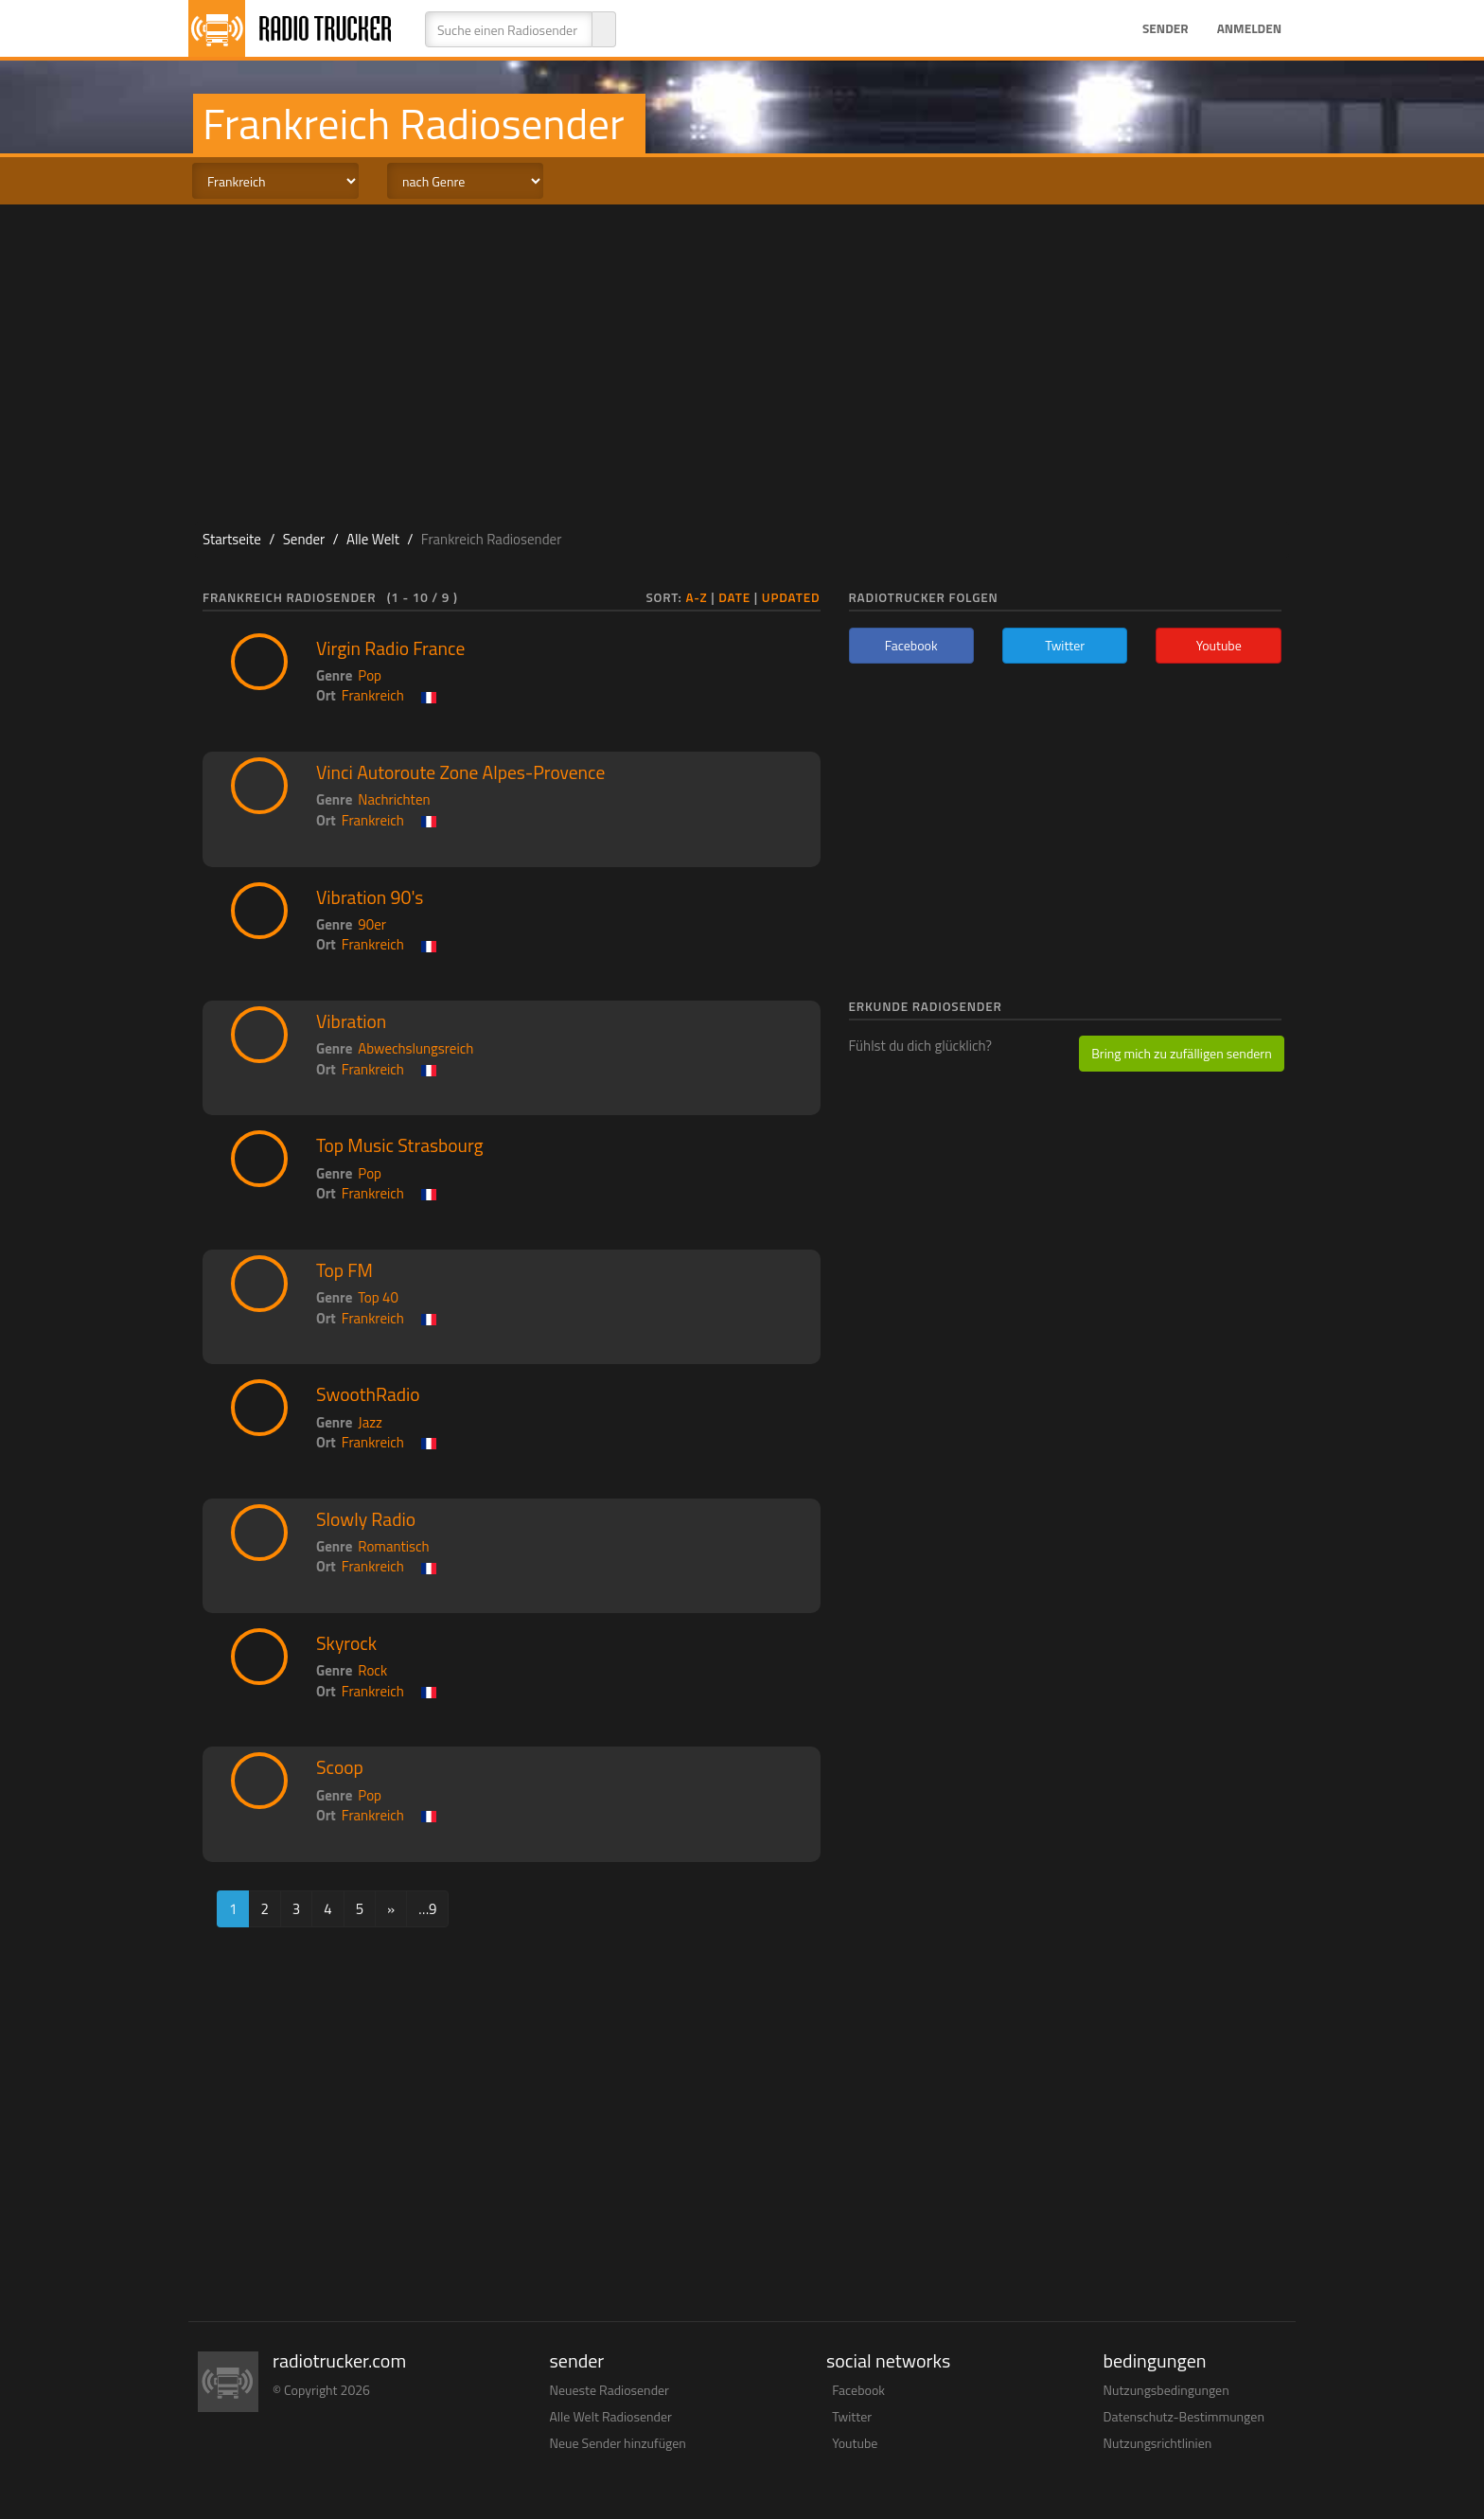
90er (372, 924)
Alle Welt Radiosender (611, 2416)
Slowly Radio (365, 1519)
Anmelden (1249, 28)
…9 (427, 1909)
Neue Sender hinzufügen (618, 2443)
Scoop (339, 1767)
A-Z (696, 597)
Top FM (344, 1270)
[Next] (391, 1908)
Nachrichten (394, 799)
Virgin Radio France (390, 648)
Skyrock (346, 1643)
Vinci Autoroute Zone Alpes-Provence (460, 772)
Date (734, 597)
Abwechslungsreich (415, 1048)
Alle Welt (372, 539)
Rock (372, 1670)
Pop (369, 675)
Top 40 (378, 1297)
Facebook (858, 2390)
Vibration (351, 1021)
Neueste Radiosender (609, 2390)
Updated (791, 597)
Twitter (852, 2416)
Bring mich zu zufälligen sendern (1181, 1053)
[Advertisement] (742, 355)
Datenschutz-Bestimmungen (1184, 2416)
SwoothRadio (368, 1394)
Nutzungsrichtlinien (1158, 2443)
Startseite (232, 539)
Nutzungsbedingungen (1166, 2390)
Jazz (370, 1422)
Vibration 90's (369, 897)
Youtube (854, 2443)
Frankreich (373, 695)
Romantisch (393, 1546)
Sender (1165, 28)
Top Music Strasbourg (400, 1145)
